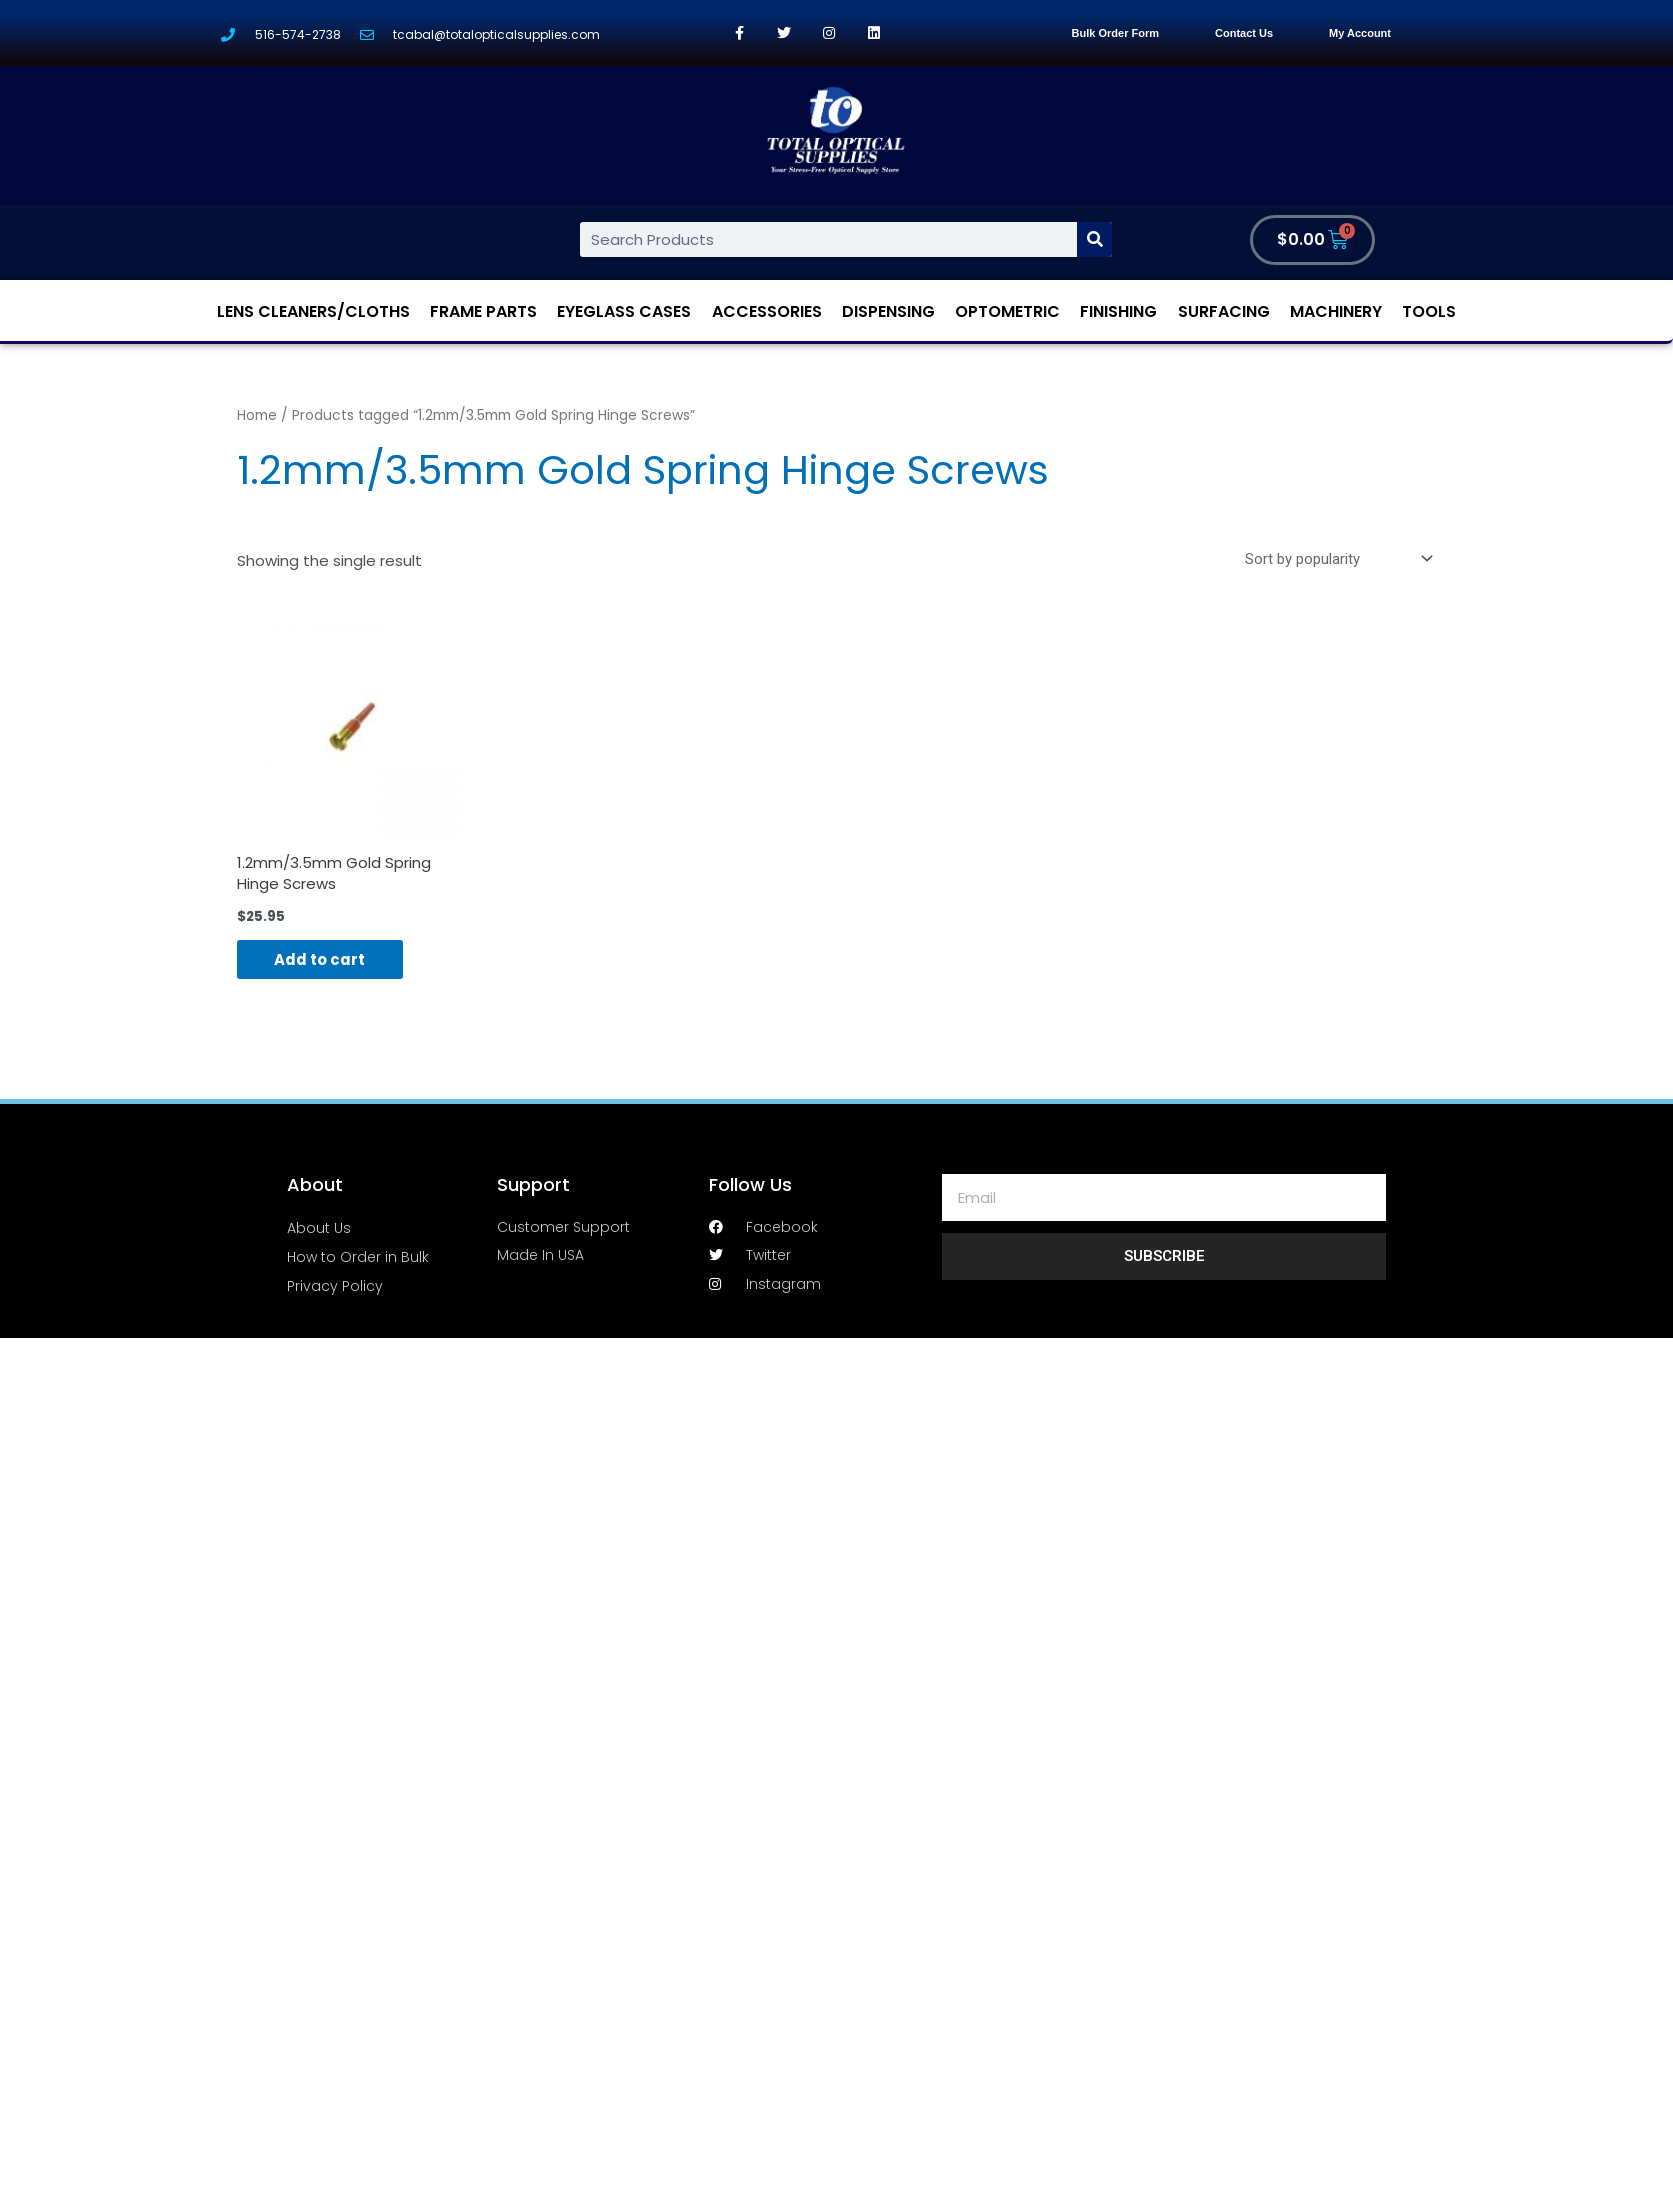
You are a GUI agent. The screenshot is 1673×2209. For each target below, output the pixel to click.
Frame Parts (483, 311)
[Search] (1094, 239)
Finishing (1118, 311)
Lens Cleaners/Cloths (313, 311)
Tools (1429, 311)
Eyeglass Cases (624, 311)
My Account (1360, 33)
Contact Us (1244, 33)
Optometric (1007, 311)
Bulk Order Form (1115, 33)
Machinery (1336, 311)
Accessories (767, 311)
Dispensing (888, 311)
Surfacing (1224, 311)
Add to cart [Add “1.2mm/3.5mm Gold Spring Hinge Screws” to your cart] (322, 960)
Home (257, 415)
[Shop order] (1335, 559)
